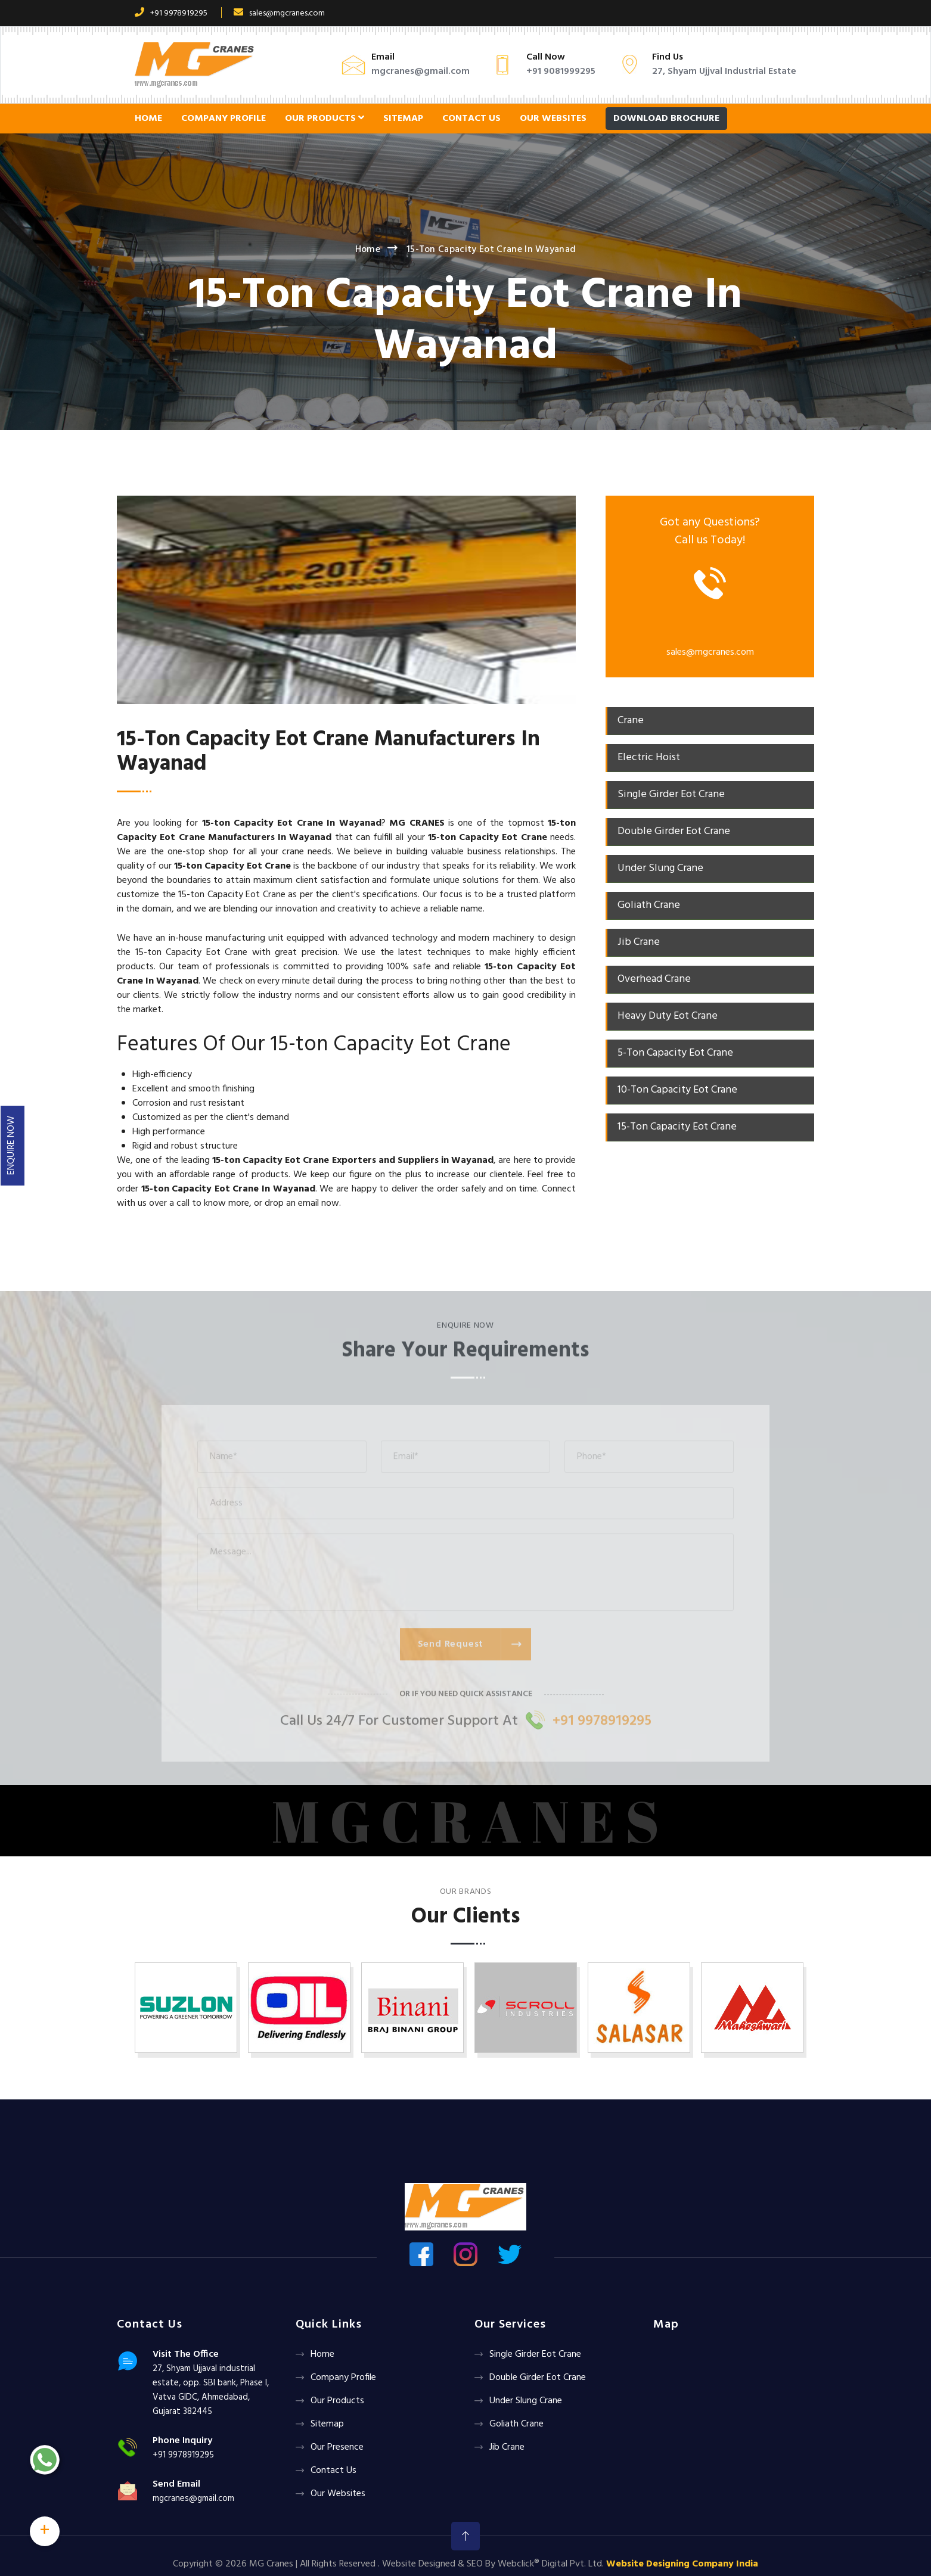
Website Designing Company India (682, 2564)
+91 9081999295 (560, 71)
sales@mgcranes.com (279, 13)
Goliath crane (516, 2424)
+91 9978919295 (171, 13)
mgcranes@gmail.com (420, 71)
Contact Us (471, 118)
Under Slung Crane (525, 2401)
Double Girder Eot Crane (537, 2377)
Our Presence (337, 2447)
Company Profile (223, 118)
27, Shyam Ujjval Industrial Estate (724, 71)
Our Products (324, 118)
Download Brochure (666, 118)
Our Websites (553, 118)
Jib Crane (507, 2447)
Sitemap (403, 118)
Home (148, 118)
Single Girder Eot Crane (535, 2354)
